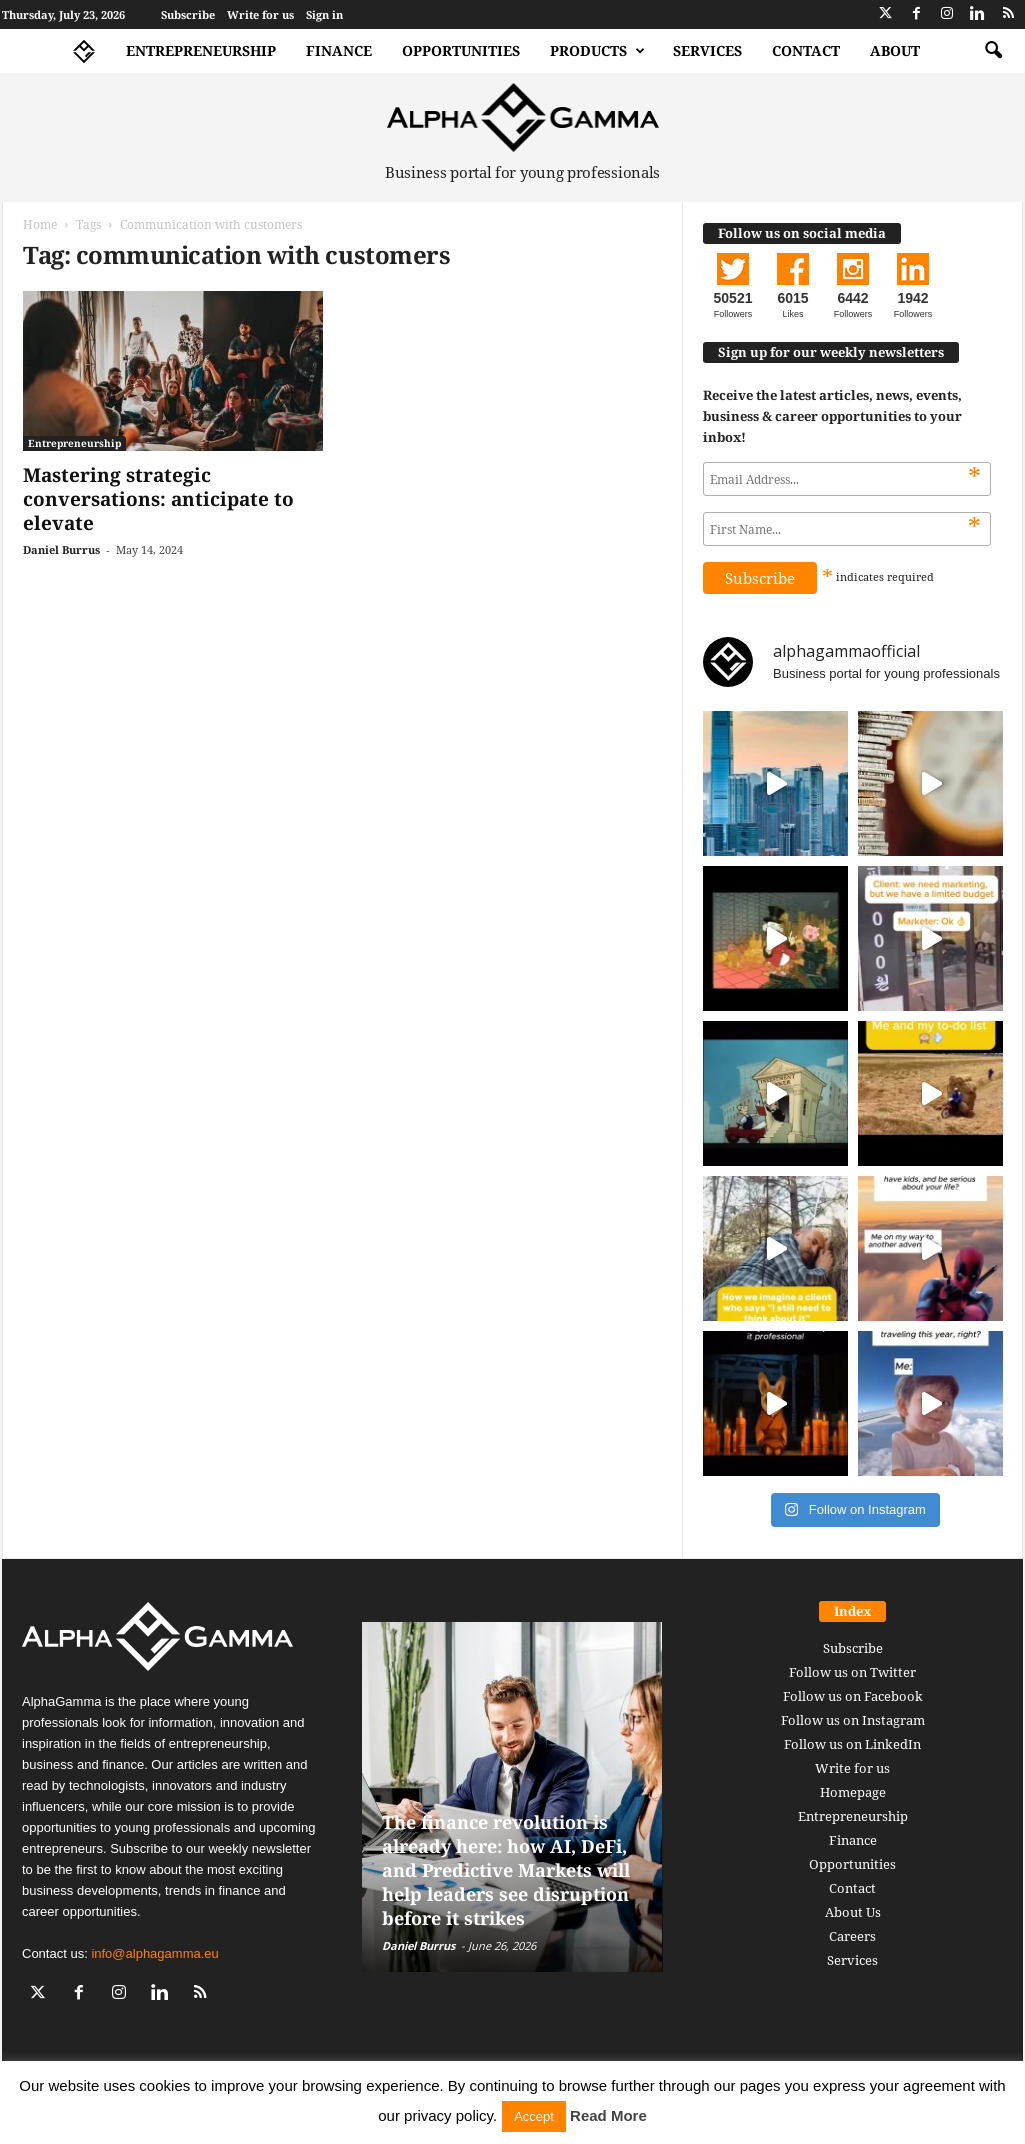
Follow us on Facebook (853, 1696)
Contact (806, 50)
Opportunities (461, 50)
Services (707, 50)
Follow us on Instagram (853, 1720)
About (895, 50)
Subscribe (188, 14)
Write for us (260, 14)
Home (40, 224)
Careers (852, 1936)
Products (597, 51)
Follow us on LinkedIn (852, 1744)
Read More (608, 2115)
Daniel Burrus (61, 549)
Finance (339, 50)
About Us (853, 1912)
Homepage (853, 1792)
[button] (993, 51)
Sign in (324, 14)
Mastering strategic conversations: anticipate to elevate (158, 499)
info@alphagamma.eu (154, 1953)
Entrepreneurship (201, 50)
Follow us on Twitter (852, 1672)
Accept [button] (534, 2116)
